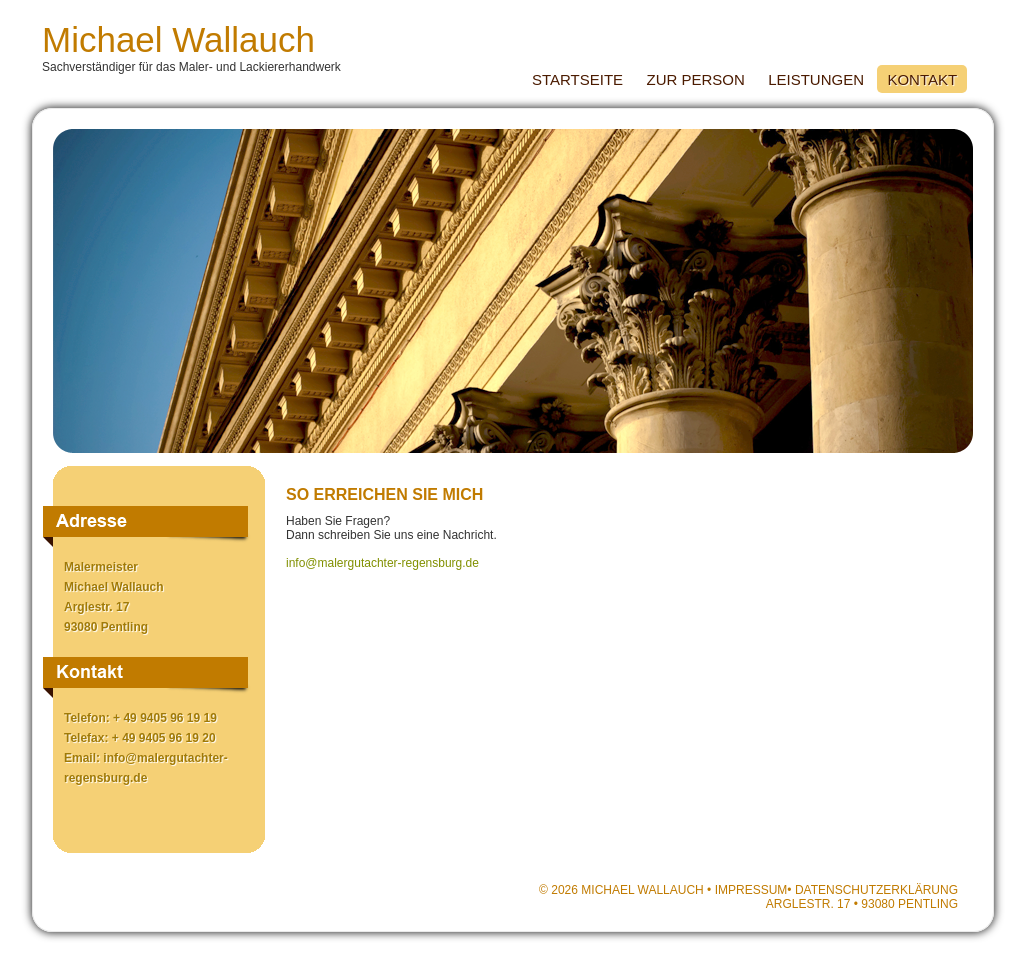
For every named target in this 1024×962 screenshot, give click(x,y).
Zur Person (695, 79)
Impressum (751, 890)
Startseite (577, 79)
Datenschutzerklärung (876, 890)
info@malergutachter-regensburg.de (382, 563)
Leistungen (816, 79)
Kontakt (922, 79)
